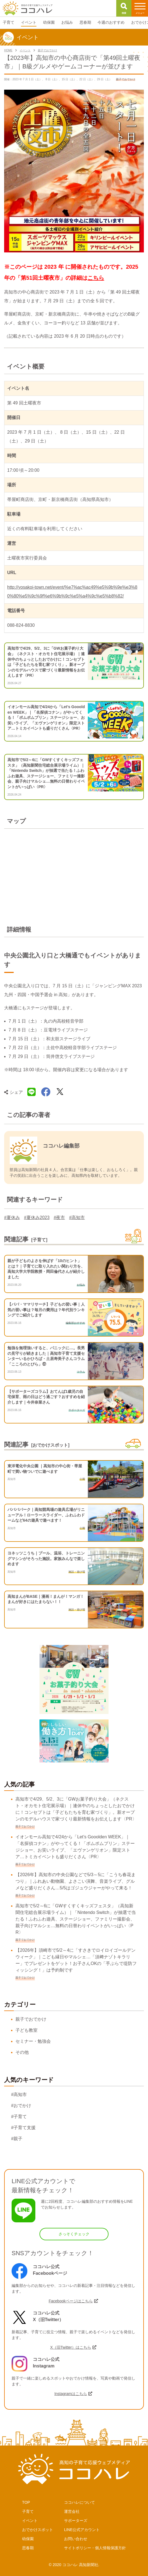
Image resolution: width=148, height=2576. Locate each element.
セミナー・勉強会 (33, 2041)
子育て (28, 2511)
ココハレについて (79, 2502)
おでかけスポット (37, 2529)
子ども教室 (26, 2030)
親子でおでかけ (30, 2019)
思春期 (28, 2548)
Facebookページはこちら (70, 2301)
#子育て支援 (23, 2127)
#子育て (19, 2116)
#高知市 (77, 1217)
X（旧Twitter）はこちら (70, 2347)
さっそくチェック (74, 2234)
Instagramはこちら (70, 2393)
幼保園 (28, 2539)
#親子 (16, 2138)
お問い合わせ (75, 2539)
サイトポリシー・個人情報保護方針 (95, 2548)
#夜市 (59, 1217)
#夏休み (12, 1217)
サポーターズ (75, 2520)
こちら (96, 278)
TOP (26, 2502)
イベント (30, 2520)
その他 (22, 2052)
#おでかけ (21, 2105)
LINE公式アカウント (82, 2529)
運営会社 (72, 2511)
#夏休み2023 (37, 1217)
